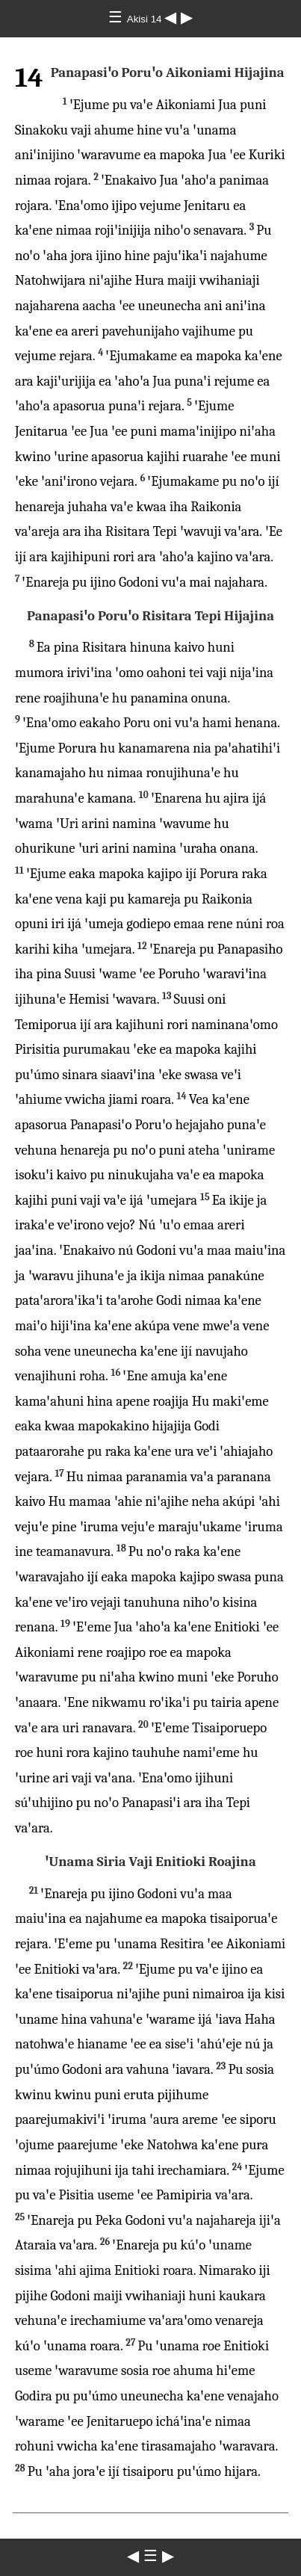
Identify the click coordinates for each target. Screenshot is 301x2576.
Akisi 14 (145, 19)
